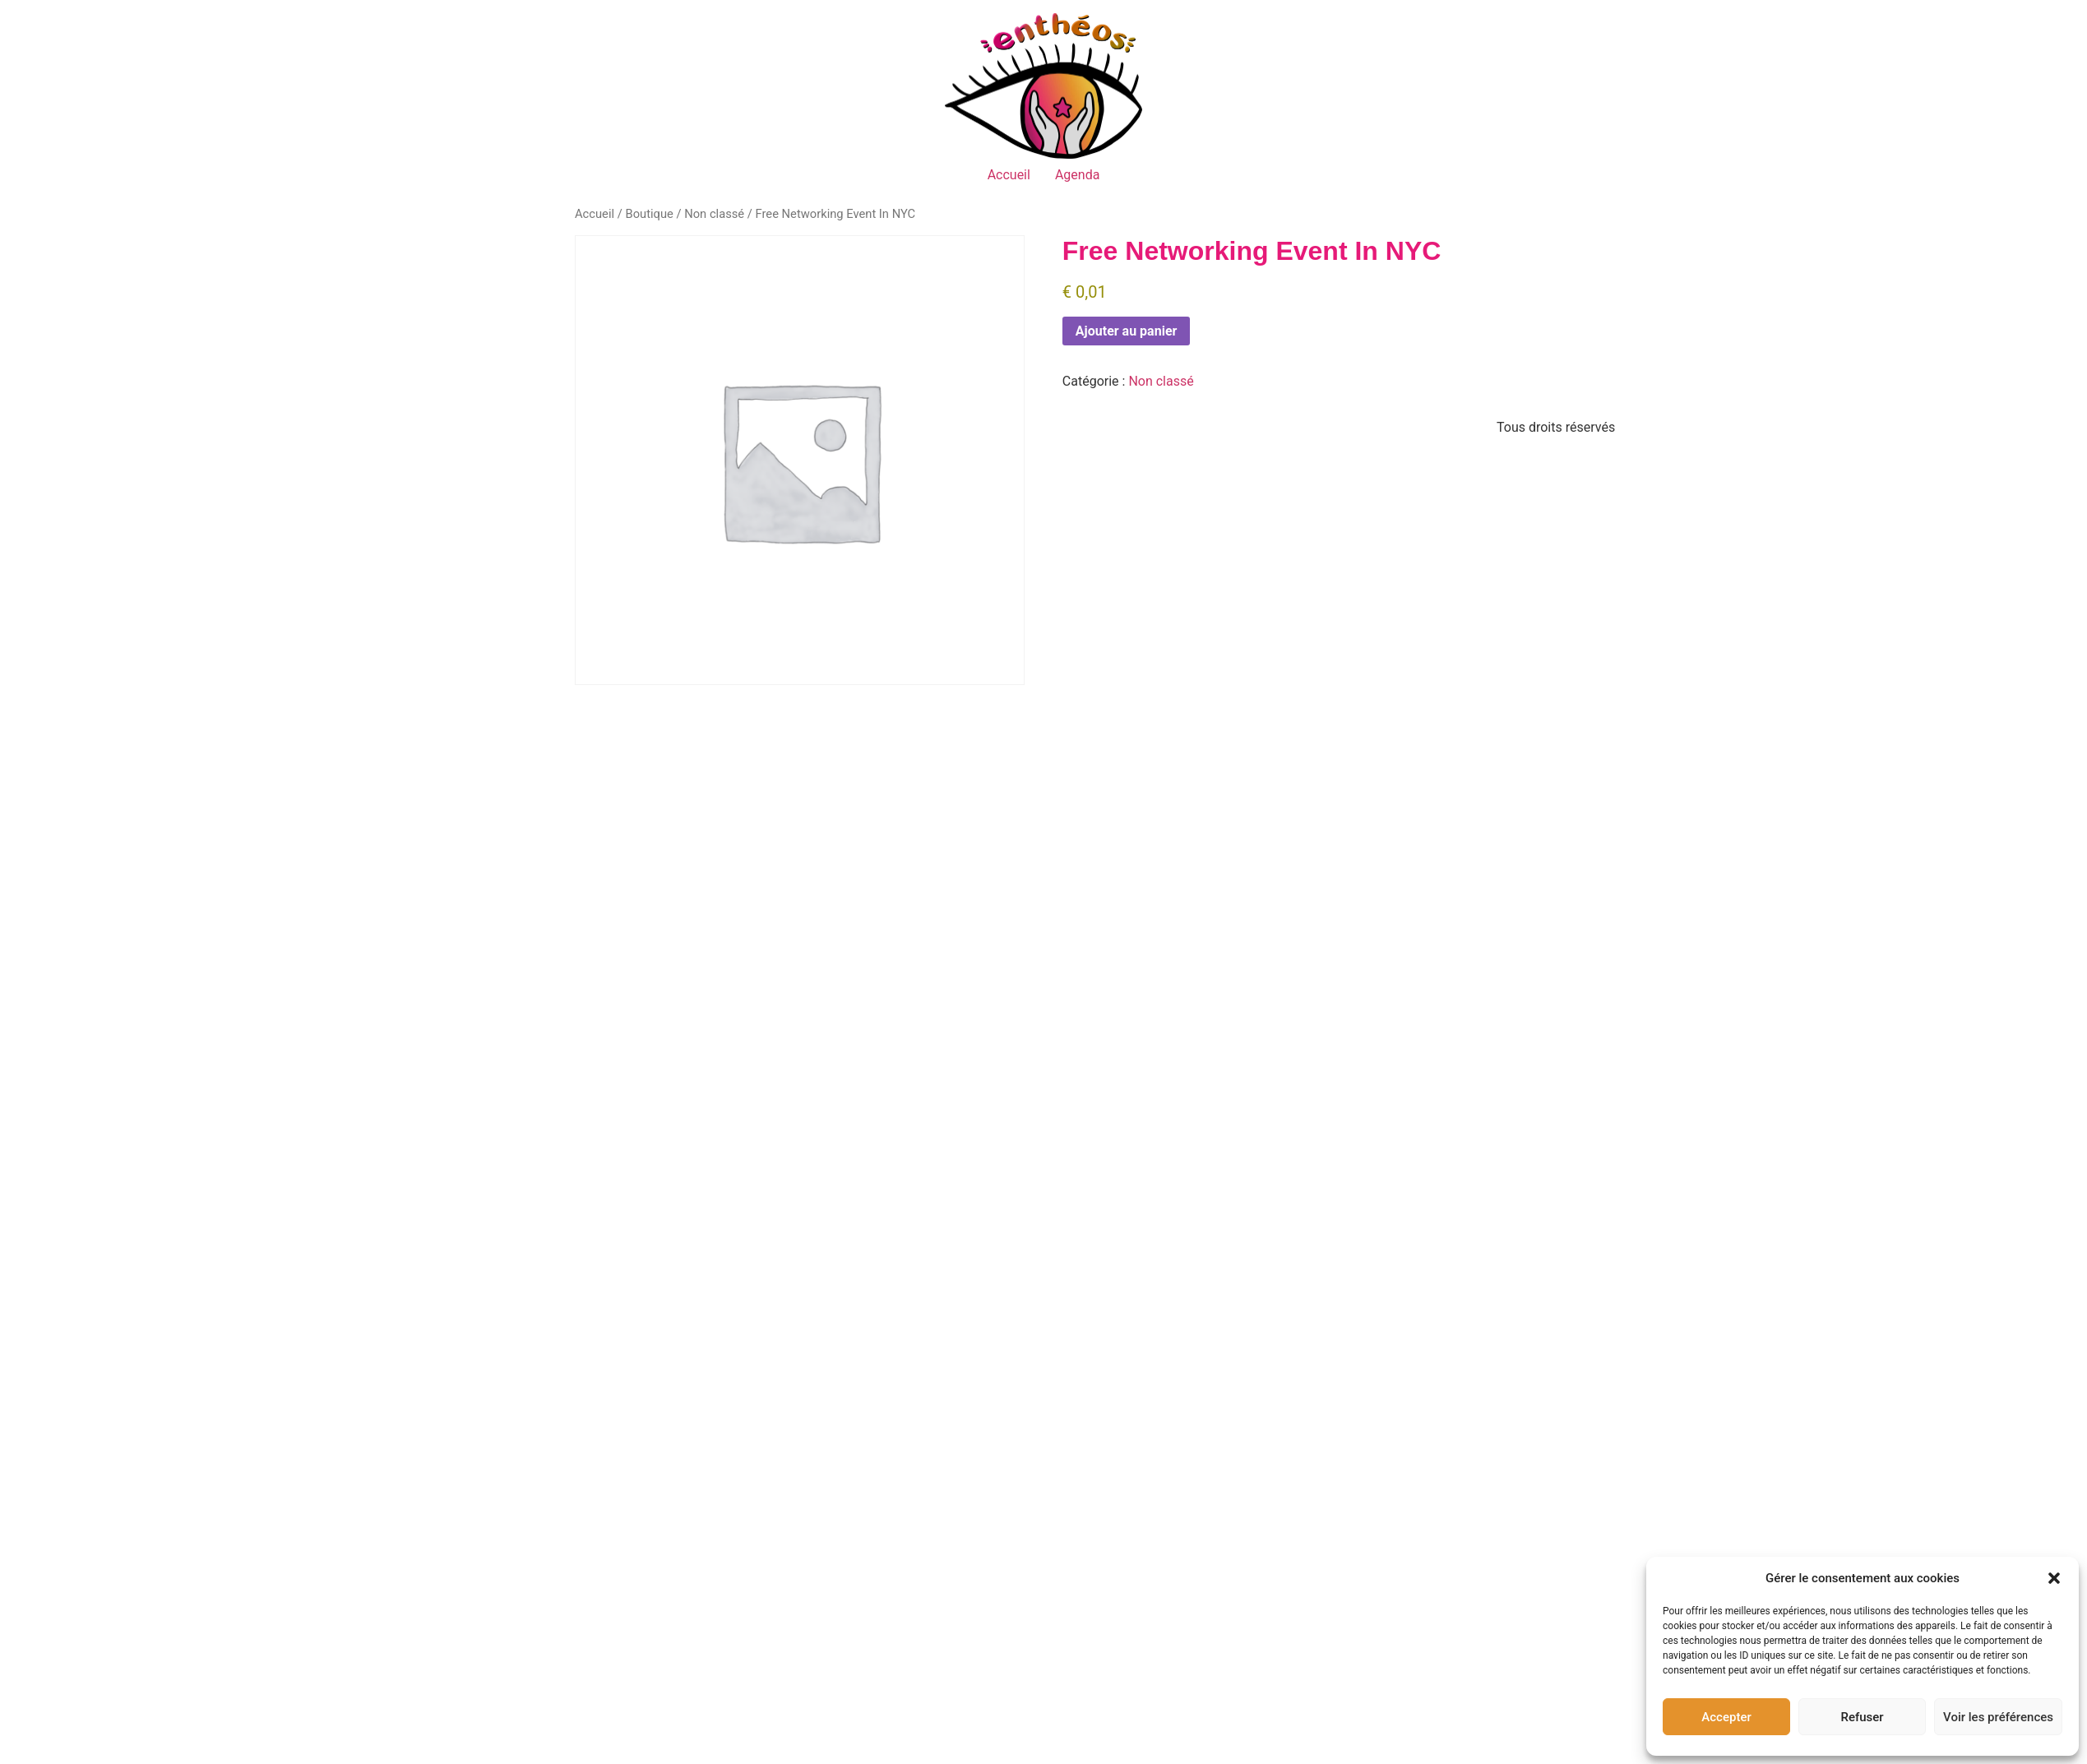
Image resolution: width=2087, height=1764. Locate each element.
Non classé (714, 213)
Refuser (1861, 1717)
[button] (2054, 1578)
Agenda (1077, 175)
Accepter (1726, 1717)
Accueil (1009, 175)
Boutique (649, 213)
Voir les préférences (1998, 1717)
